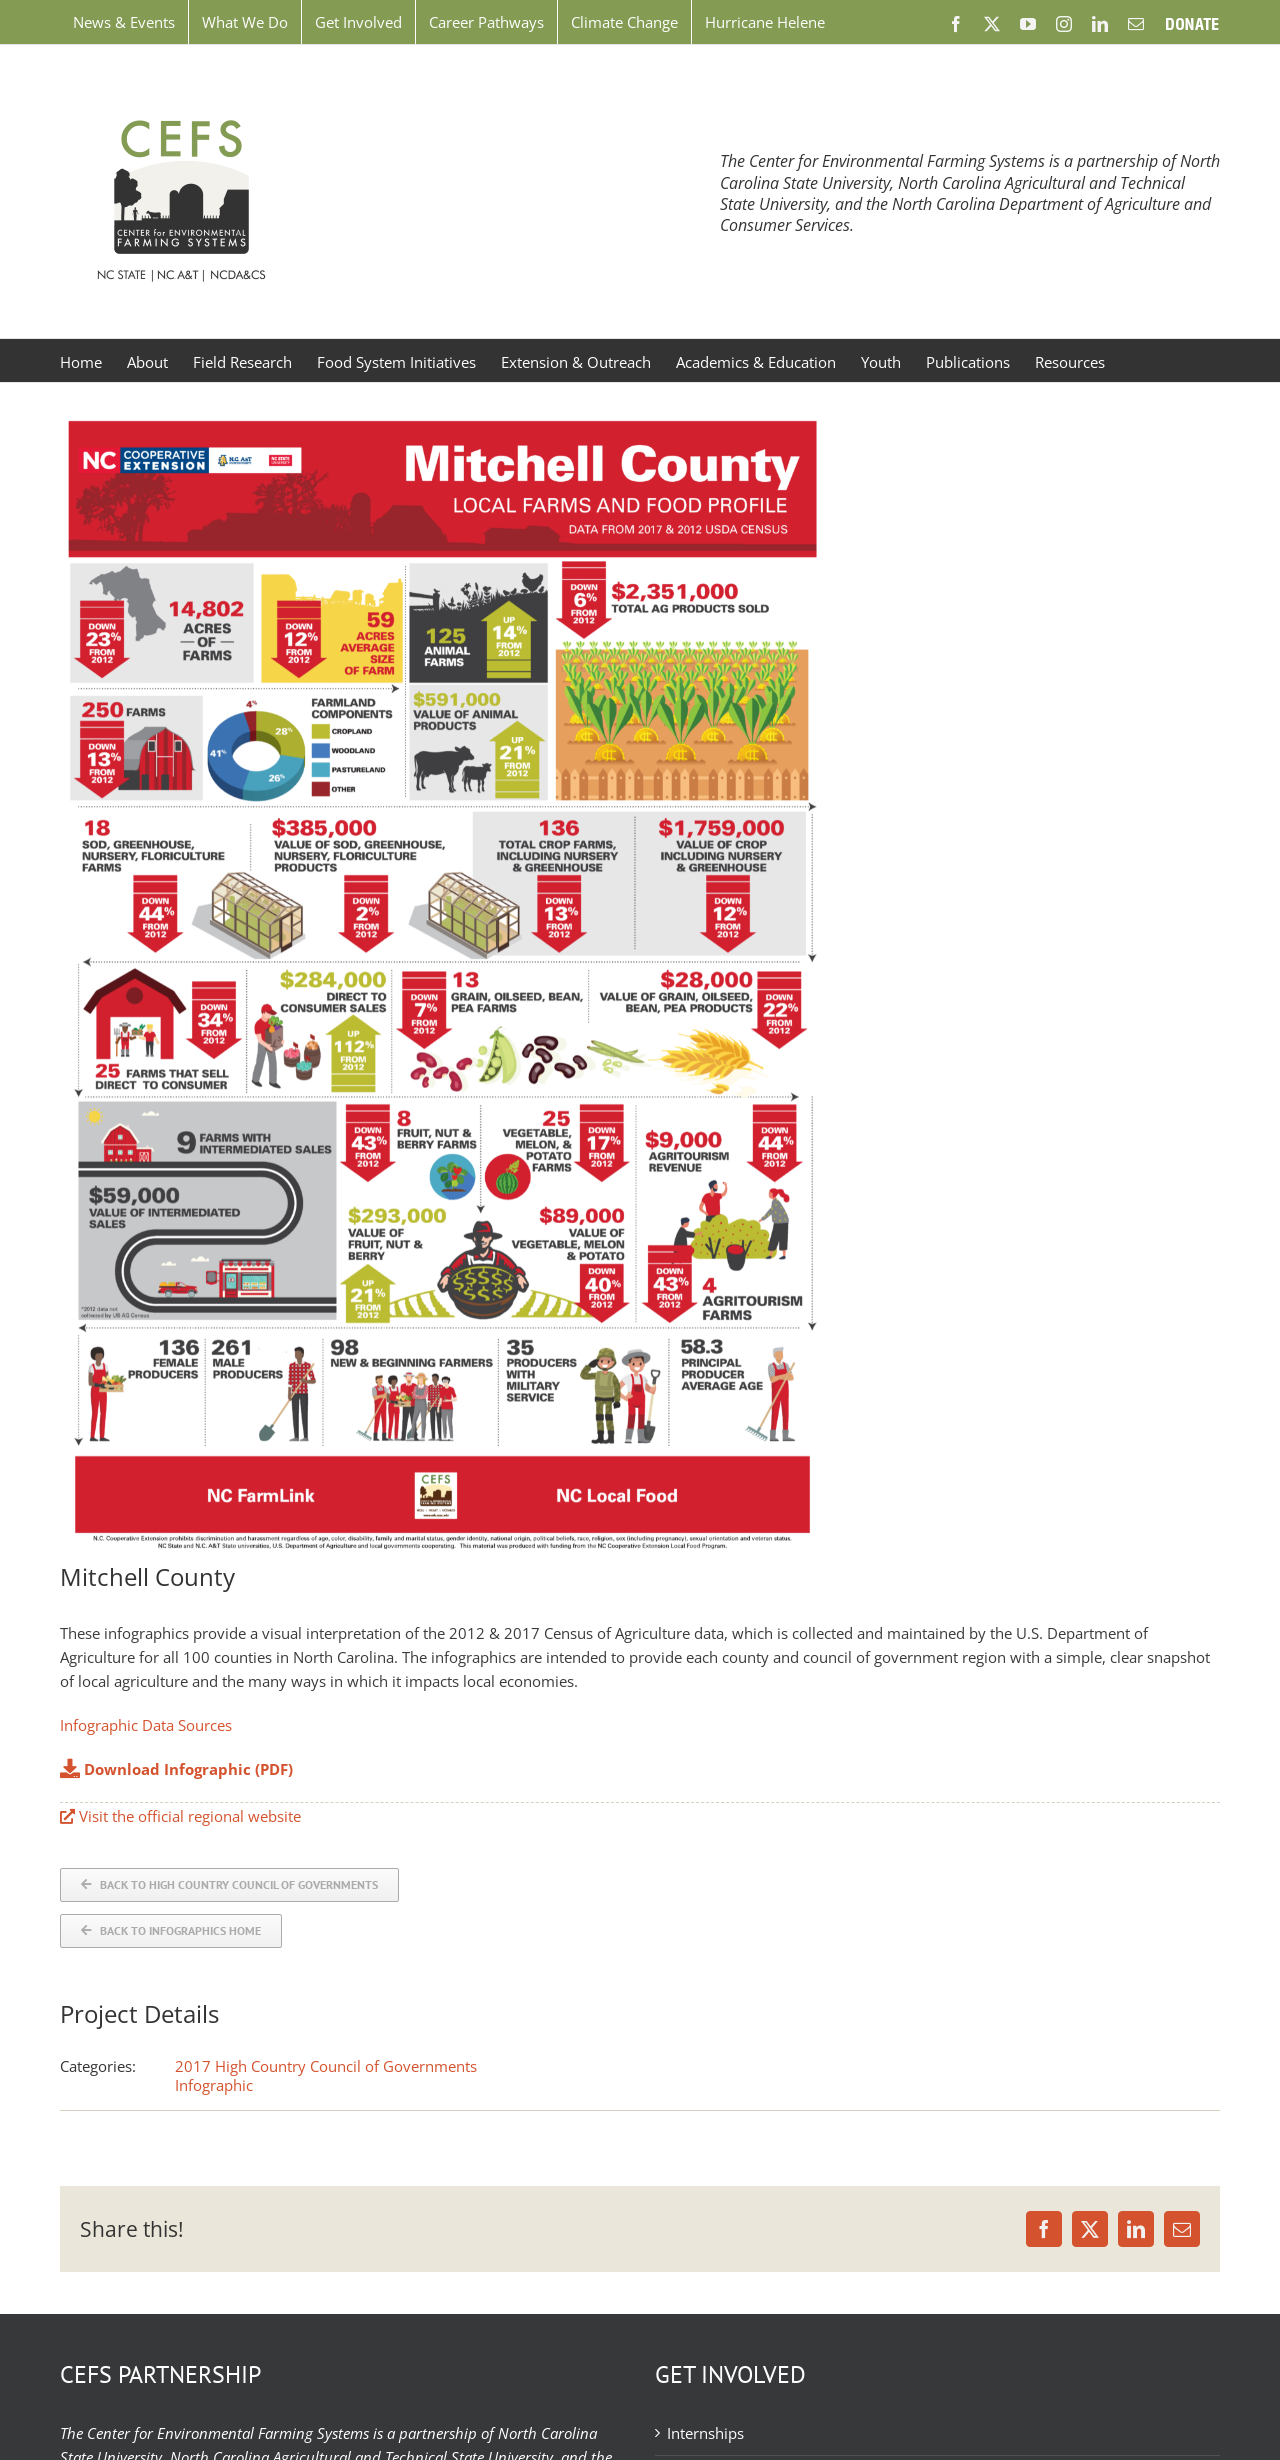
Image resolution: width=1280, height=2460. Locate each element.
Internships (705, 2433)
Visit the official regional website (180, 1816)
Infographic (214, 2085)
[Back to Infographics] (171, 1931)
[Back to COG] (229, 1885)
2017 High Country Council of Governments (326, 2066)
